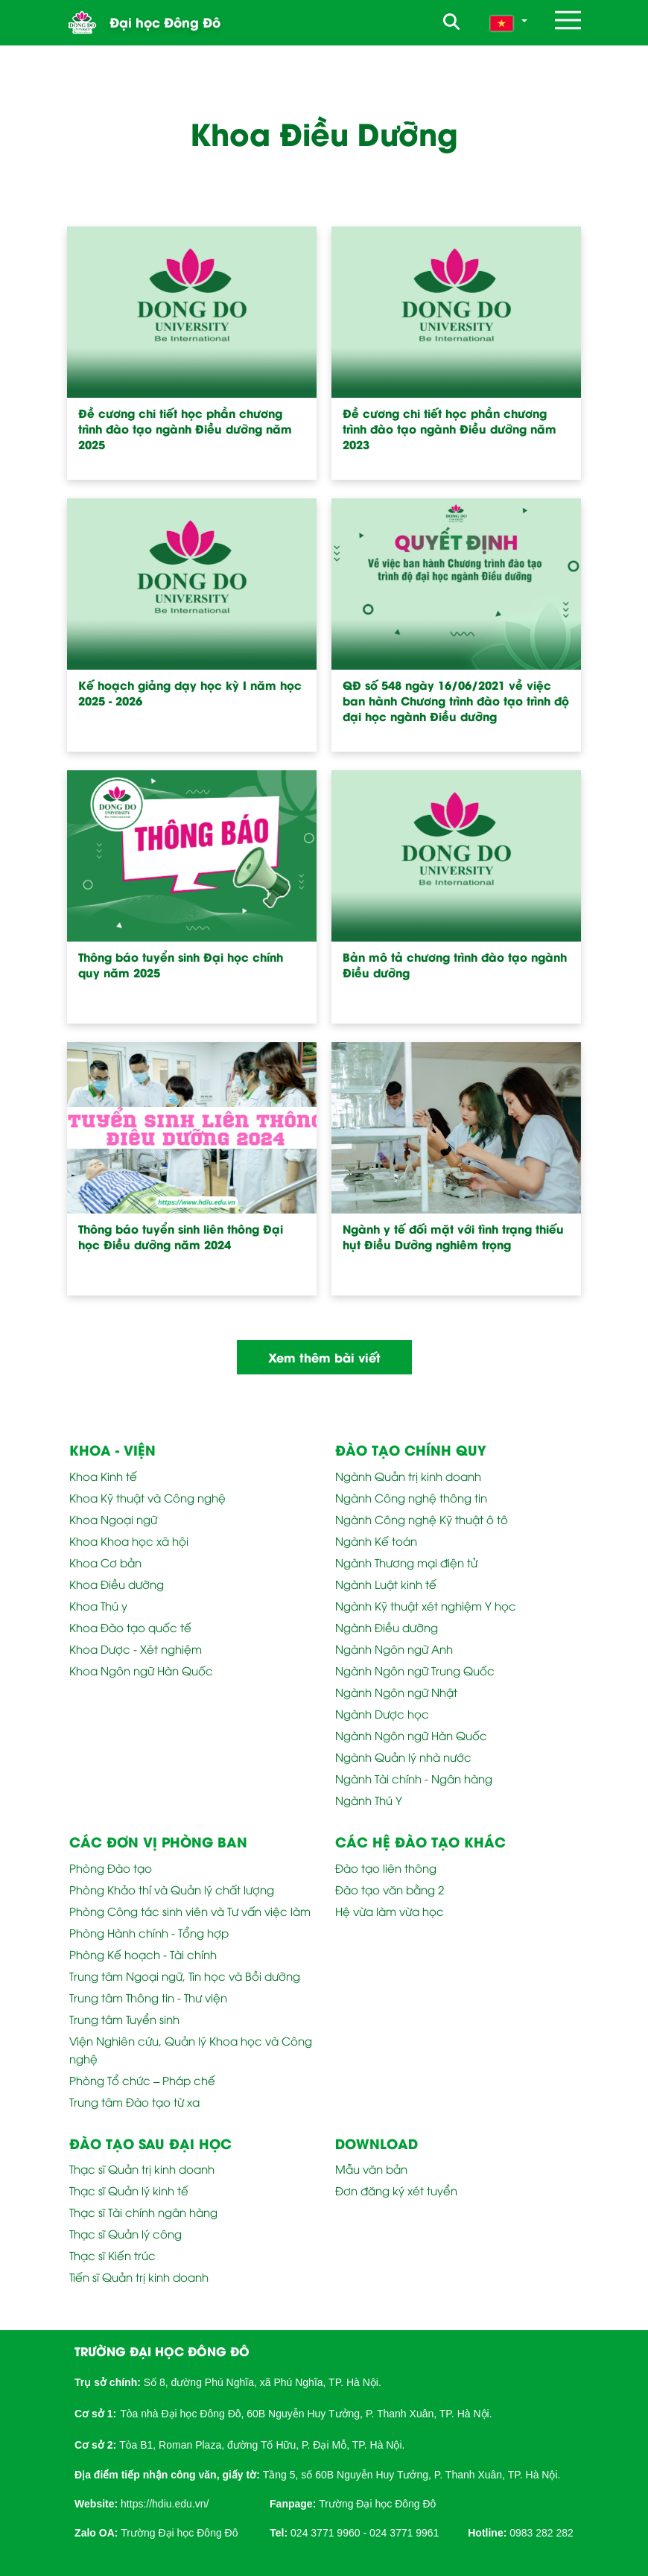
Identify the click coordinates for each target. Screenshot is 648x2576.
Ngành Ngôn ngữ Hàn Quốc (411, 1735)
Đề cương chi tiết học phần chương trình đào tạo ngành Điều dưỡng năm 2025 (185, 428)
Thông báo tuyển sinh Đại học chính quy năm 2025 (180, 964)
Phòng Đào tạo (110, 1867)
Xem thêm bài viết (324, 1356)
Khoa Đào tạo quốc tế (130, 1626)
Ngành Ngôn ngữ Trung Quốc (415, 1670)
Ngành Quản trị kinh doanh (408, 1475)
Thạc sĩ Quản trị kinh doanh (142, 2168)
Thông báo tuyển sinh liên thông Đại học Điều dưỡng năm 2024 (180, 1236)
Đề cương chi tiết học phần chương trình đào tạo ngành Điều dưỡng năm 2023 (449, 428)
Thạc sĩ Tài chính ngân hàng (143, 2211)
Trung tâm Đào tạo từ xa (134, 2101)
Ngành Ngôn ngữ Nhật (396, 1691)
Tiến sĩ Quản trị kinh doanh (139, 2276)
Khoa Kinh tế (103, 1475)
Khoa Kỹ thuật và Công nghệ (147, 1497)
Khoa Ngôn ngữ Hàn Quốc (141, 1670)
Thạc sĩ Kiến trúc (112, 2254)
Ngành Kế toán (376, 1540)
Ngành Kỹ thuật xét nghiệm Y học (425, 1605)
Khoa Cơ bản (105, 1562)
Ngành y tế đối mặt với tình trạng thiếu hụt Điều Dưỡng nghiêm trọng (453, 1236)
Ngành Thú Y (368, 1799)
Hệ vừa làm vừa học (389, 1910)
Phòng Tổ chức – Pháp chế (142, 2079)
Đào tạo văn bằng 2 (389, 1889)
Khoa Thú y (98, 1605)
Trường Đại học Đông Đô (377, 2504)
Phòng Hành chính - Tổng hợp (149, 1932)
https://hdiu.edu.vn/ (165, 2504)
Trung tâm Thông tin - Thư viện (148, 1997)
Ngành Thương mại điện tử (406, 1562)
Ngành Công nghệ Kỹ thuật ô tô (421, 1518)
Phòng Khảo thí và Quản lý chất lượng (171, 1889)
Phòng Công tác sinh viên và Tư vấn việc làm (190, 1910)
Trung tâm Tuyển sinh (124, 2018)
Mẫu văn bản (371, 2168)
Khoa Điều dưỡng (116, 1583)
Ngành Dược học (382, 1713)
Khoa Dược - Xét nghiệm (135, 1648)
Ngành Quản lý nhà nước (403, 1756)
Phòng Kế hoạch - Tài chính (143, 1954)
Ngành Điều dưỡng (386, 1626)
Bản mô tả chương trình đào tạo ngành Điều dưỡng (455, 964)
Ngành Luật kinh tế (385, 1583)
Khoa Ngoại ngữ (113, 1518)
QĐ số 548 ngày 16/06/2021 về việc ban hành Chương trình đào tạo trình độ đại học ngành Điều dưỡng (456, 700)
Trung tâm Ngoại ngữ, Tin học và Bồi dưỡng (184, 1975)
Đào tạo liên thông (385, 1867)
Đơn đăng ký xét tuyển (396, 2190)
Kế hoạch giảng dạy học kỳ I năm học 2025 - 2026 (190, 692)
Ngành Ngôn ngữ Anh (394, 1648)
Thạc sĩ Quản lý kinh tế (128, 2190)
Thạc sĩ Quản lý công (125, 2233)
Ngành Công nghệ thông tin (411, 1497)
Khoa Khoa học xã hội (128, 1540)
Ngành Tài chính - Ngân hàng (413, 1778)
